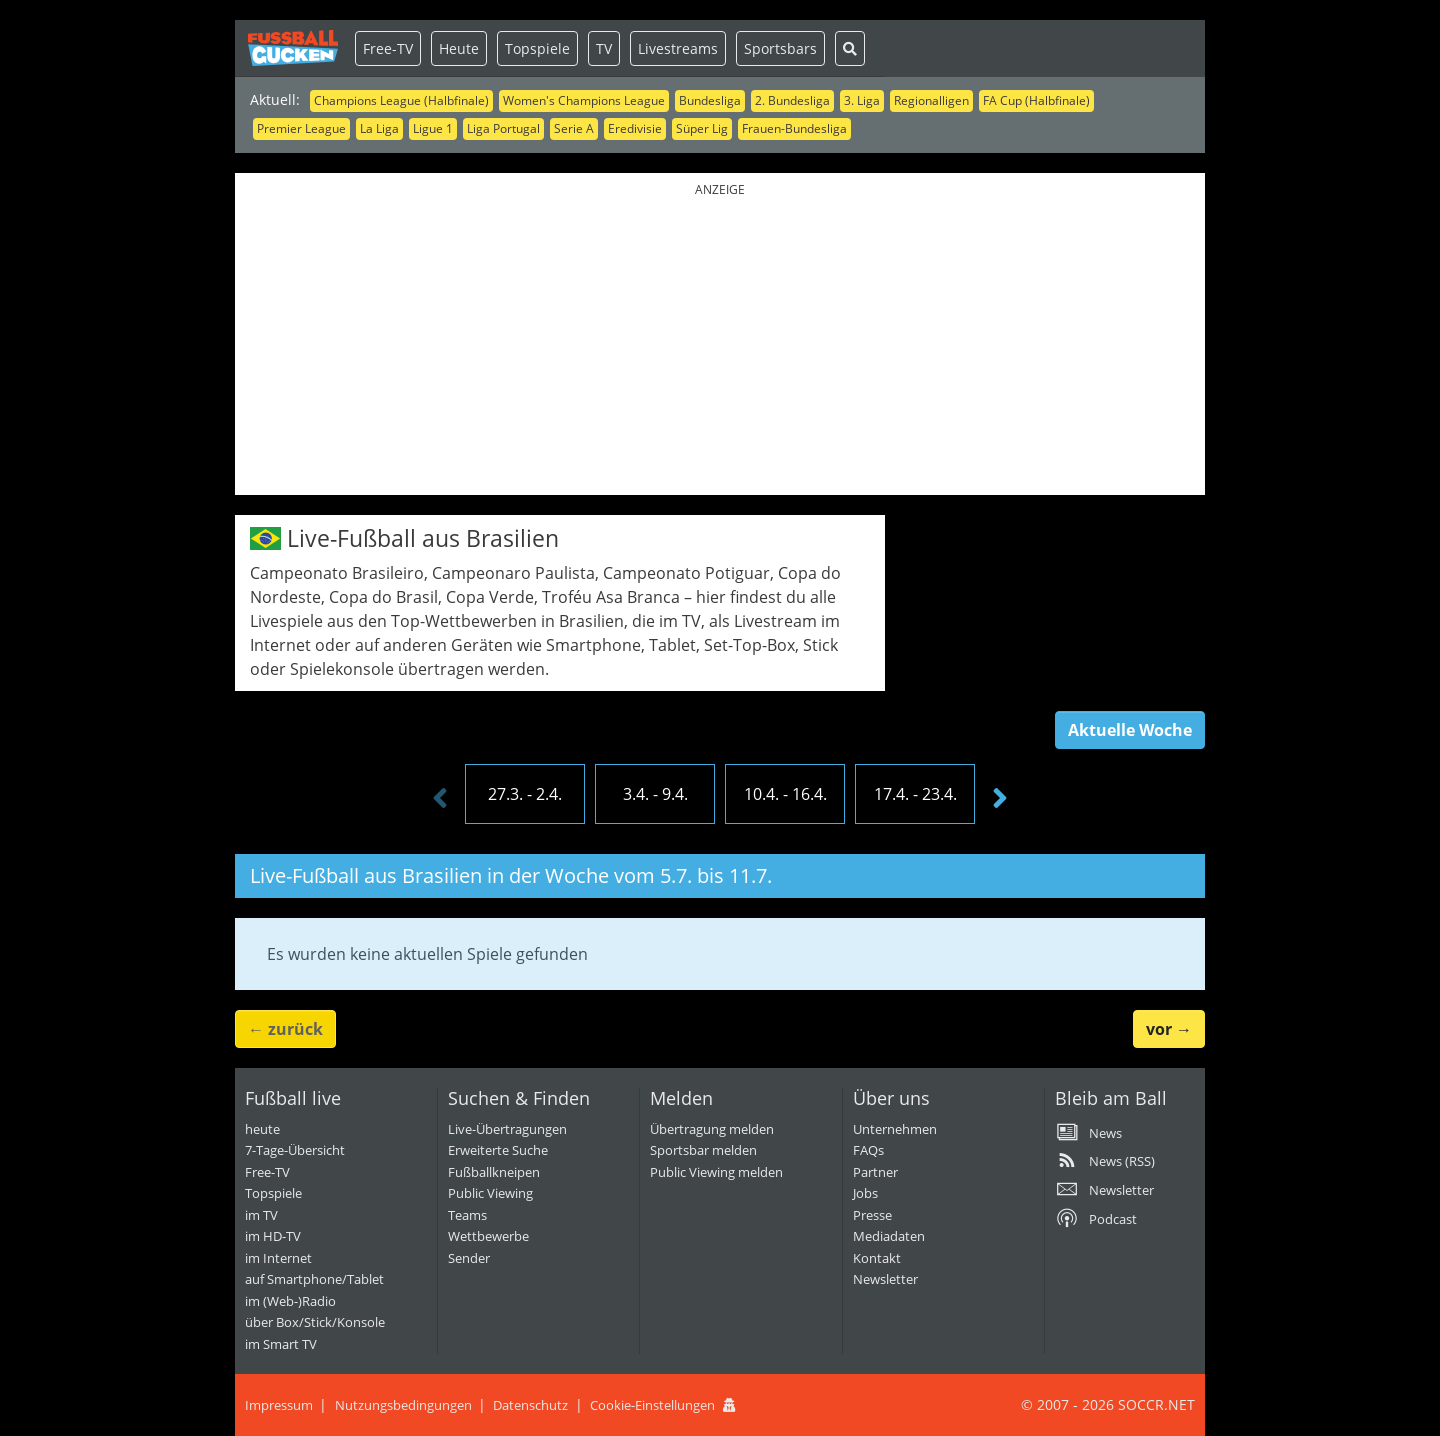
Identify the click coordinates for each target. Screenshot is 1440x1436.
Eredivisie (635, 128)
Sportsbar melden (703, 1150)
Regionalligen (931, 100)
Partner (875, 1172)
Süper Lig (702, 128)
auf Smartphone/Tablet (314, 1279)
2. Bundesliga (792, 100)
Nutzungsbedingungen (403, 1405)
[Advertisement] (720, 345)
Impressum (279, 1405)
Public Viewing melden (716, 1172)
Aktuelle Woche (1130, 730)
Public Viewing (490, 1193)
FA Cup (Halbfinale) (1036, 100)
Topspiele (537, 48)
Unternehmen (895, 1129)
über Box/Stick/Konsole (315, 1322)
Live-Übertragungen (507, 1129)
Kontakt (877, 1258)
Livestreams (678, 48)
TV (604, 48)
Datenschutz (530, 1405)
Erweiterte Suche (498, 1150)
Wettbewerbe (488, 1236)
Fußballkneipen (494, 1172)
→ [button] (1169, 1029)
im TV (261, 1215)
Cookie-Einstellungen (652, 1405)
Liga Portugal (503, 128)
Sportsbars (780, 48)
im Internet (278, 1258)
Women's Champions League (584, 100)
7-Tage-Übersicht (295, 1150)
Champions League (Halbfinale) (401, 100)
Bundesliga (710, 100)
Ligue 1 (433, 128)
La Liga (379, 128)
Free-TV (388, 48)
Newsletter (885, 1279)
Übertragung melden (712, 1129)
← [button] (285, 1029)
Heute (459, 48)
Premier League (301, 128)
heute (262, 1129)
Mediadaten (889, 1236)
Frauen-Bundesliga (794, 128)
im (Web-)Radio (290, 1301)
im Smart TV (281, 1344)
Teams (467, 1215)
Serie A (574, 128)
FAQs (868, 1150)
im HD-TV (273, 1236)
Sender (469, 1258)
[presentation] (440, 799)
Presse (872, 1215)
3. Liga (862, 100)
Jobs (865, 1193)
